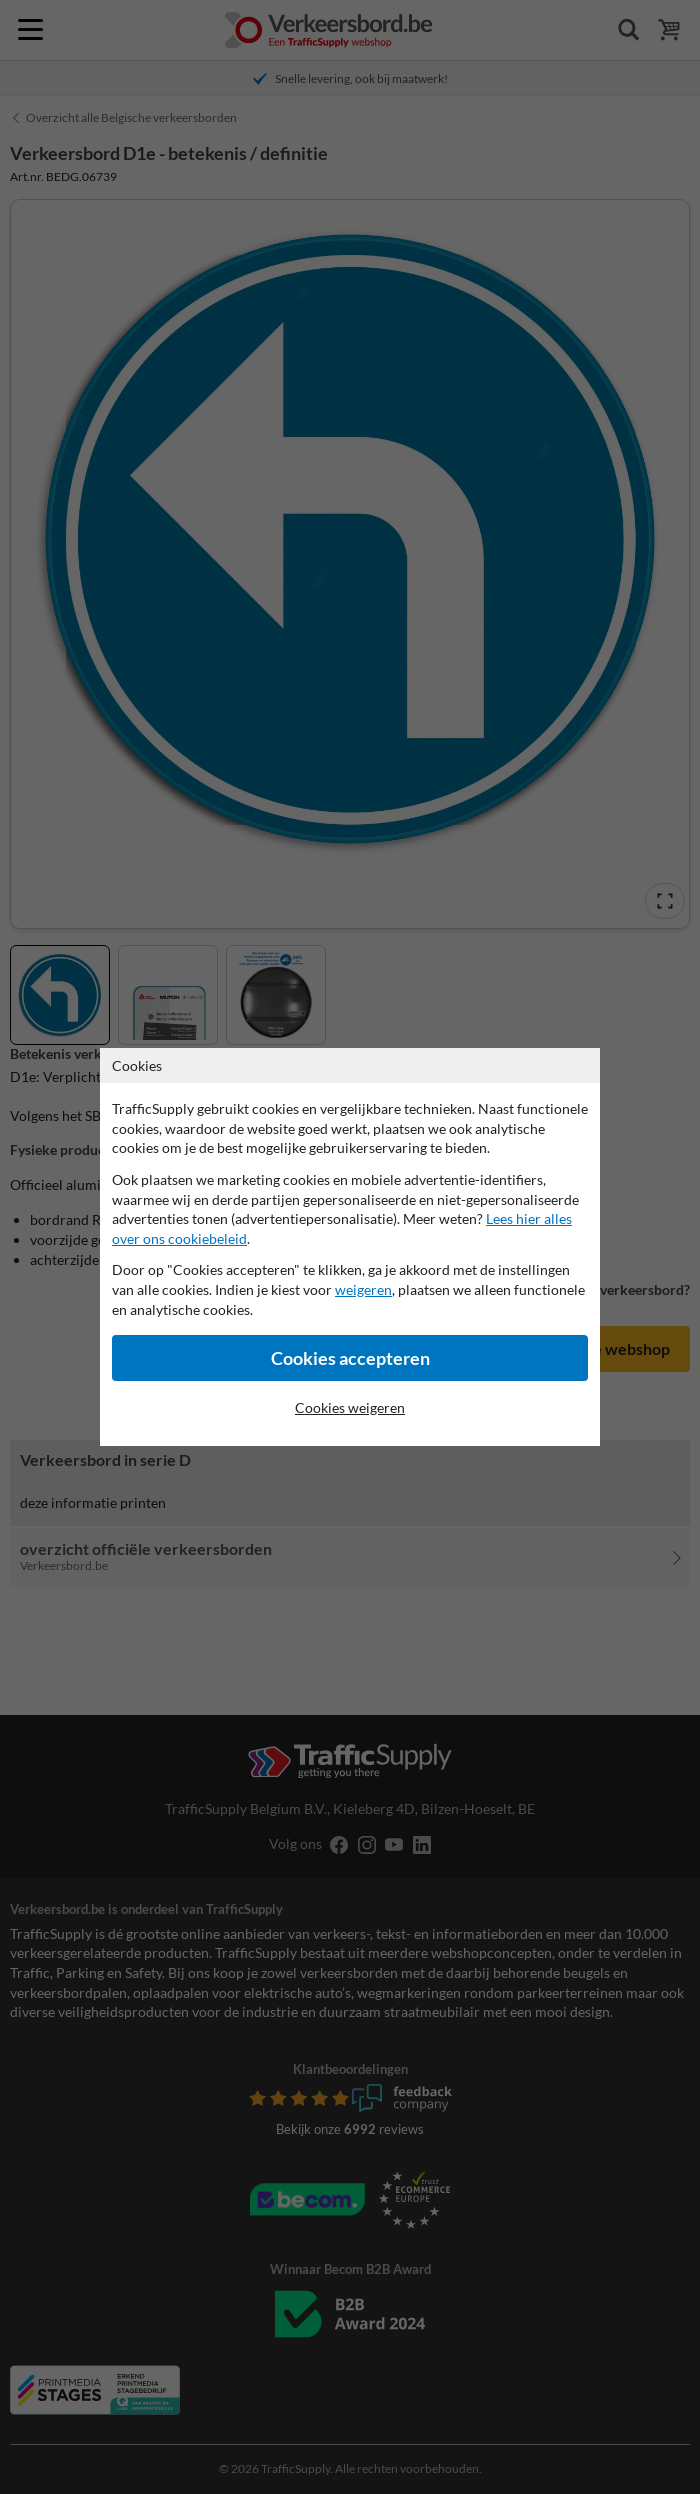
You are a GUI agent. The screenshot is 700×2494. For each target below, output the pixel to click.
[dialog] (350, 1247)
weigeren (363, 1289)
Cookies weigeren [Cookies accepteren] (350, 1407)
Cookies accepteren (350, 1358)
